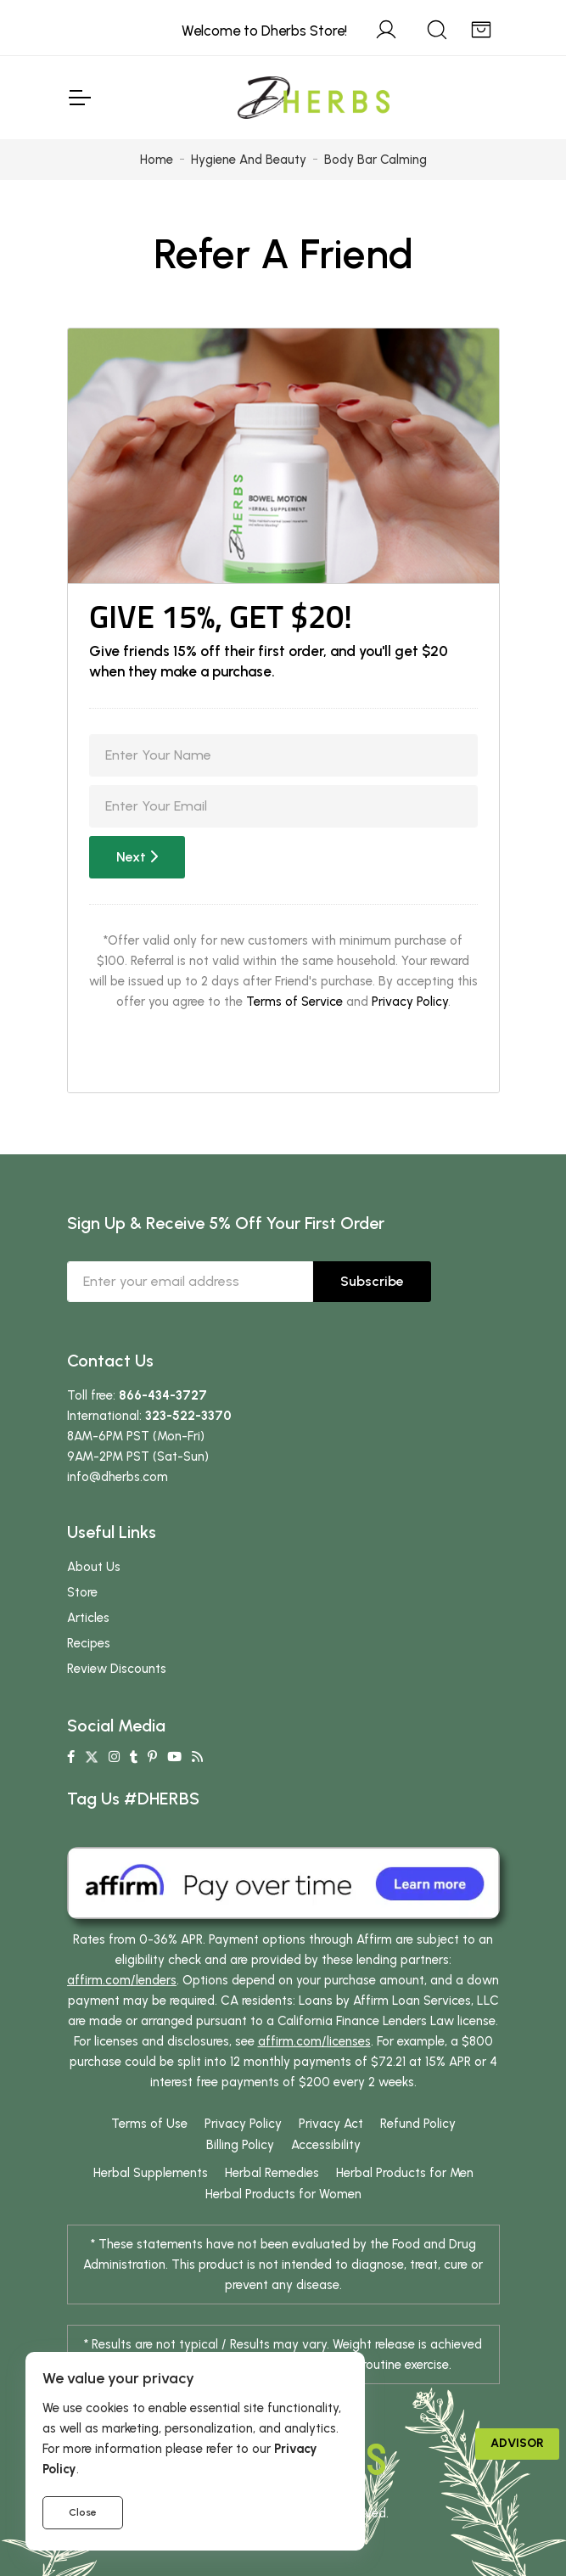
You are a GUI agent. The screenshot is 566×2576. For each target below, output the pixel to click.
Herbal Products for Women (283, 2194)
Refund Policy (418, 2123)
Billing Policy (240, 2144)
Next (137, 857)
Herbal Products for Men (405, 2172)
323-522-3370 (188, 1415)
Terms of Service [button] (294, 1001)
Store (82, 1592)
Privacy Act (331, 2123)
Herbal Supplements (150, 2172)
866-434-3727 (163, 1395)
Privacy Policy (410, 1001)
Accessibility (326, 2144)
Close (83, 2512)
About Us (93, 1566)
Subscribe (372, 1281)
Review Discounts (116, 1668)
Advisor (517, 2443)
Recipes (88, 1643)
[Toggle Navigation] (79, 97)
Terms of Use (149, 2123)
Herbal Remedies (272, 2172)
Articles (88, 1617)
